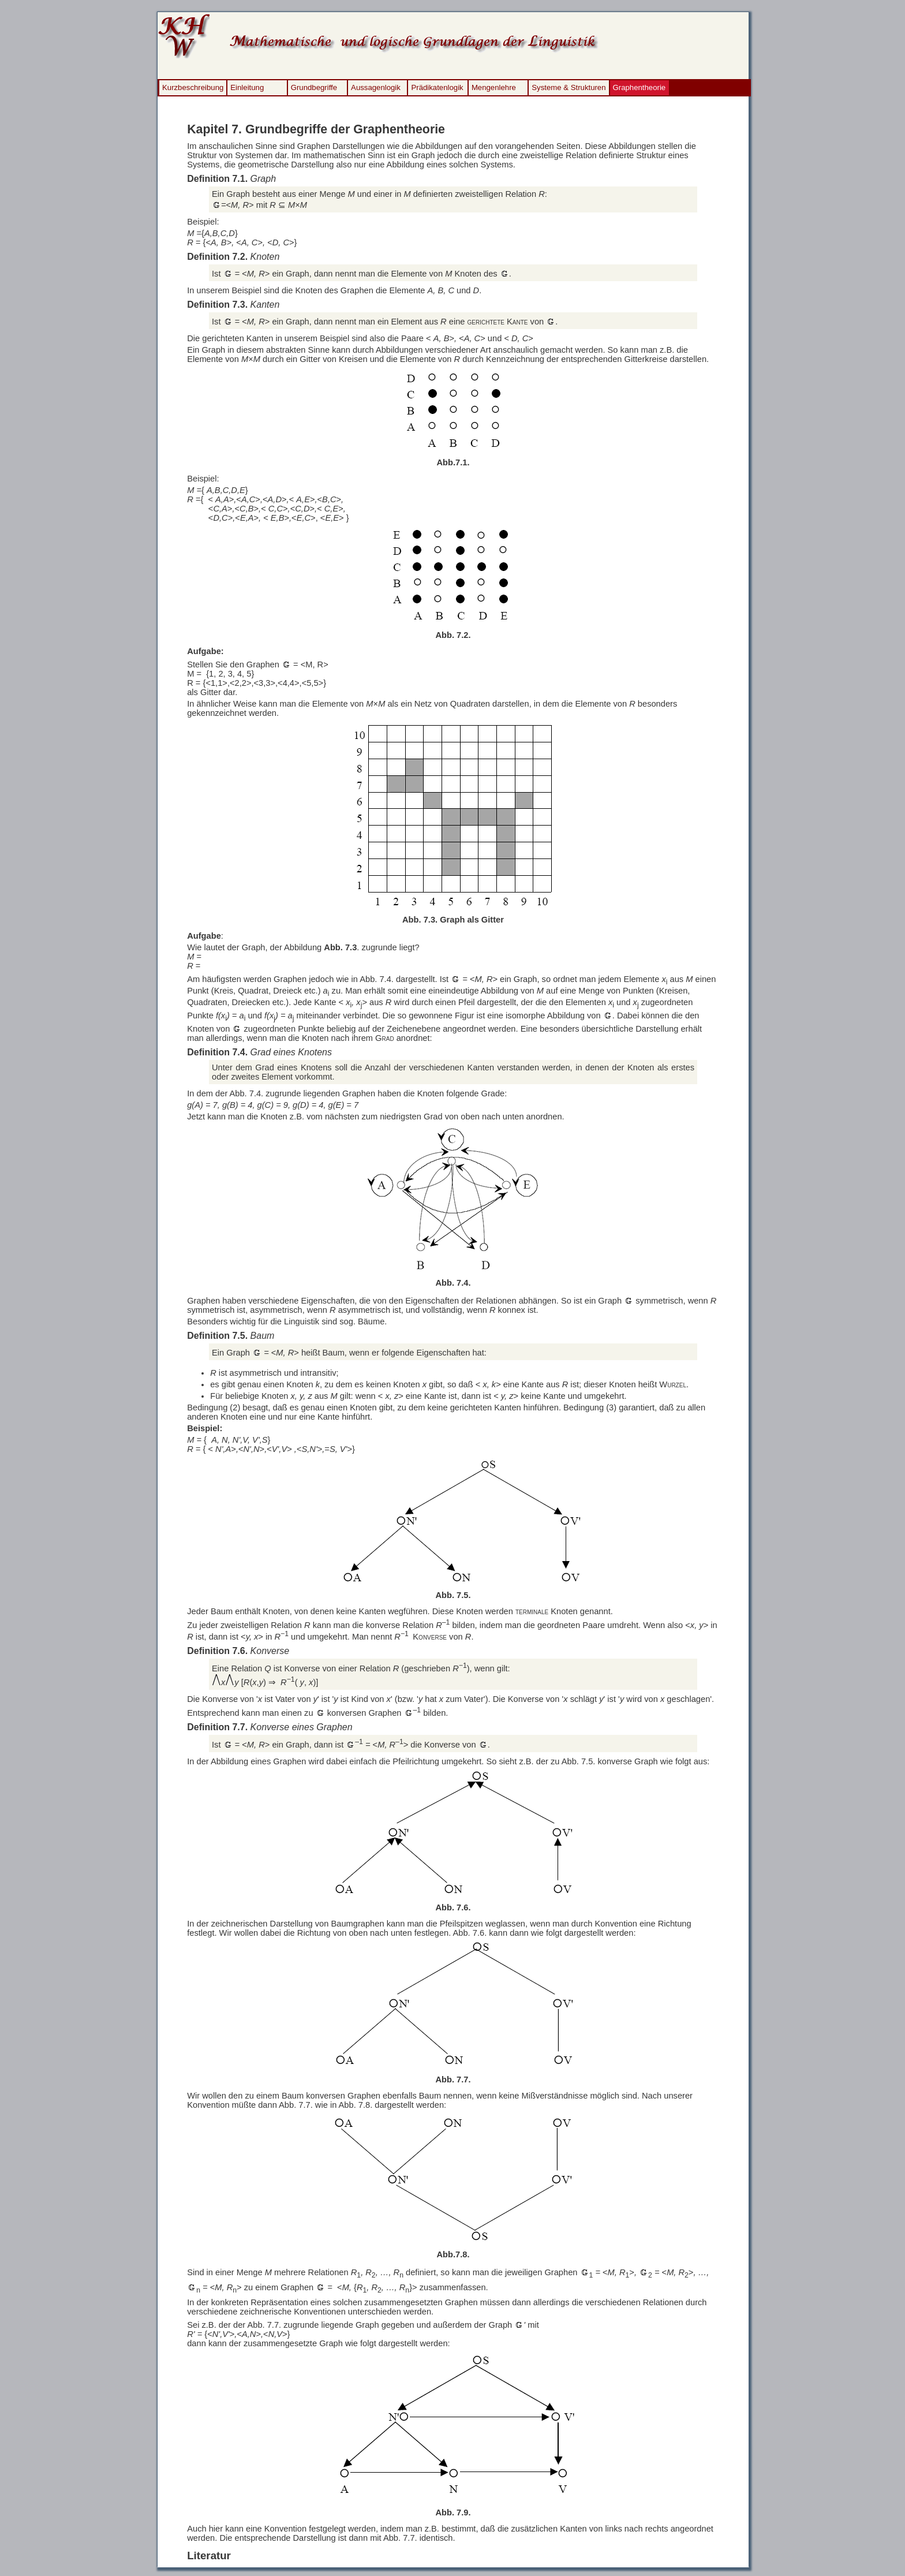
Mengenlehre (494, 87)
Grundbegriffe (314, 87)
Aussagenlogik (376, 87)
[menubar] (414, 88)
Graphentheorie (639, 87)
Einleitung (247, 87)
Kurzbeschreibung (192, 87)
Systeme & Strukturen (568, 87)
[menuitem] (193, 88)
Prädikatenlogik (437, 87)
